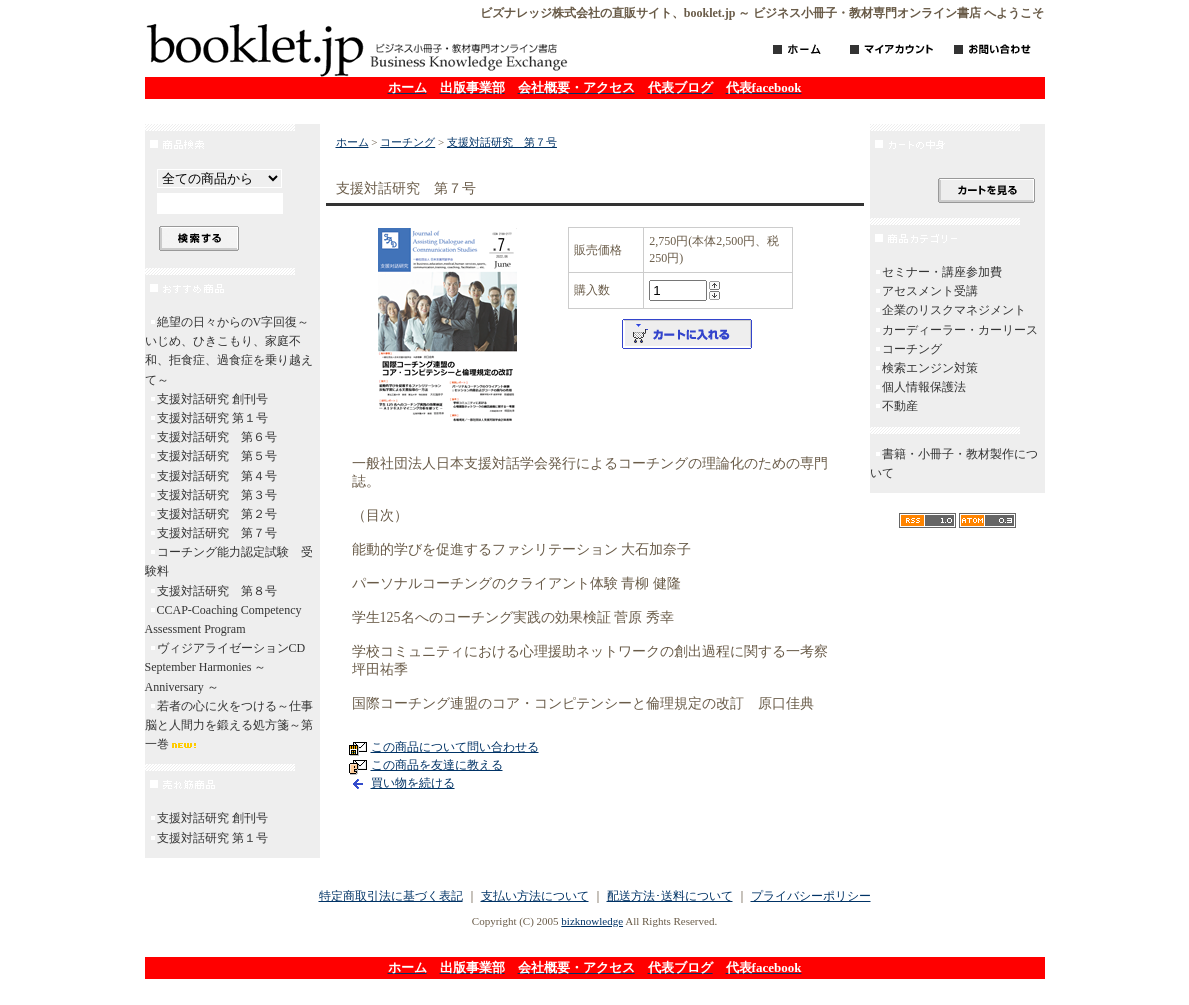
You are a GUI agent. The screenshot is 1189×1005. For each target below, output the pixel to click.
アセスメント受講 (930, 291)
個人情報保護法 (924, 387)
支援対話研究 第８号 (217, 591)
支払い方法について (535, 896)
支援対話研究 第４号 (217, 476)
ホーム (352, 142)
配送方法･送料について (670, 896)
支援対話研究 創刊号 (212, 399)
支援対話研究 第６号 (217, 437)
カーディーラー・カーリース (960, 330)
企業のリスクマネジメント (954, 310)
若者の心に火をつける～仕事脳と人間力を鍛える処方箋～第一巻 (229, 725)
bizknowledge (592, 921)
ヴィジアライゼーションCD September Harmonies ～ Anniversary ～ (231, 667)
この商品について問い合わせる (455, 747)
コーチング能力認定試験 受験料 (229, 561)
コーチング (407, 142)
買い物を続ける (413, 783)
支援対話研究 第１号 (212, 418)
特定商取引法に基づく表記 (391, 896)
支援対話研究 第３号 (217, 495)
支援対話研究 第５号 (217, 456)
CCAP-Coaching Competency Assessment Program (223, 619)
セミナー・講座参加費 (942, 272)
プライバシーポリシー (811, 896)
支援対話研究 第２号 (217, 514)
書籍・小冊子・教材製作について (954, 463)
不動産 (900, 406)
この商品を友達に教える (437, 765)
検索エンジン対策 (930, 368)
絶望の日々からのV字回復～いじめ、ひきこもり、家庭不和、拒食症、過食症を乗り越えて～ (229, 351)
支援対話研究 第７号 (217, 533)
